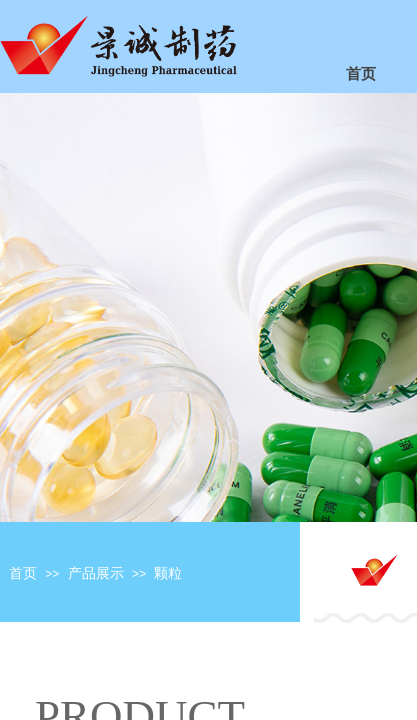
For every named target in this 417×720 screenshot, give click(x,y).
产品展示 (96, 573)
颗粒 (168, 573)
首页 (23, 573)
